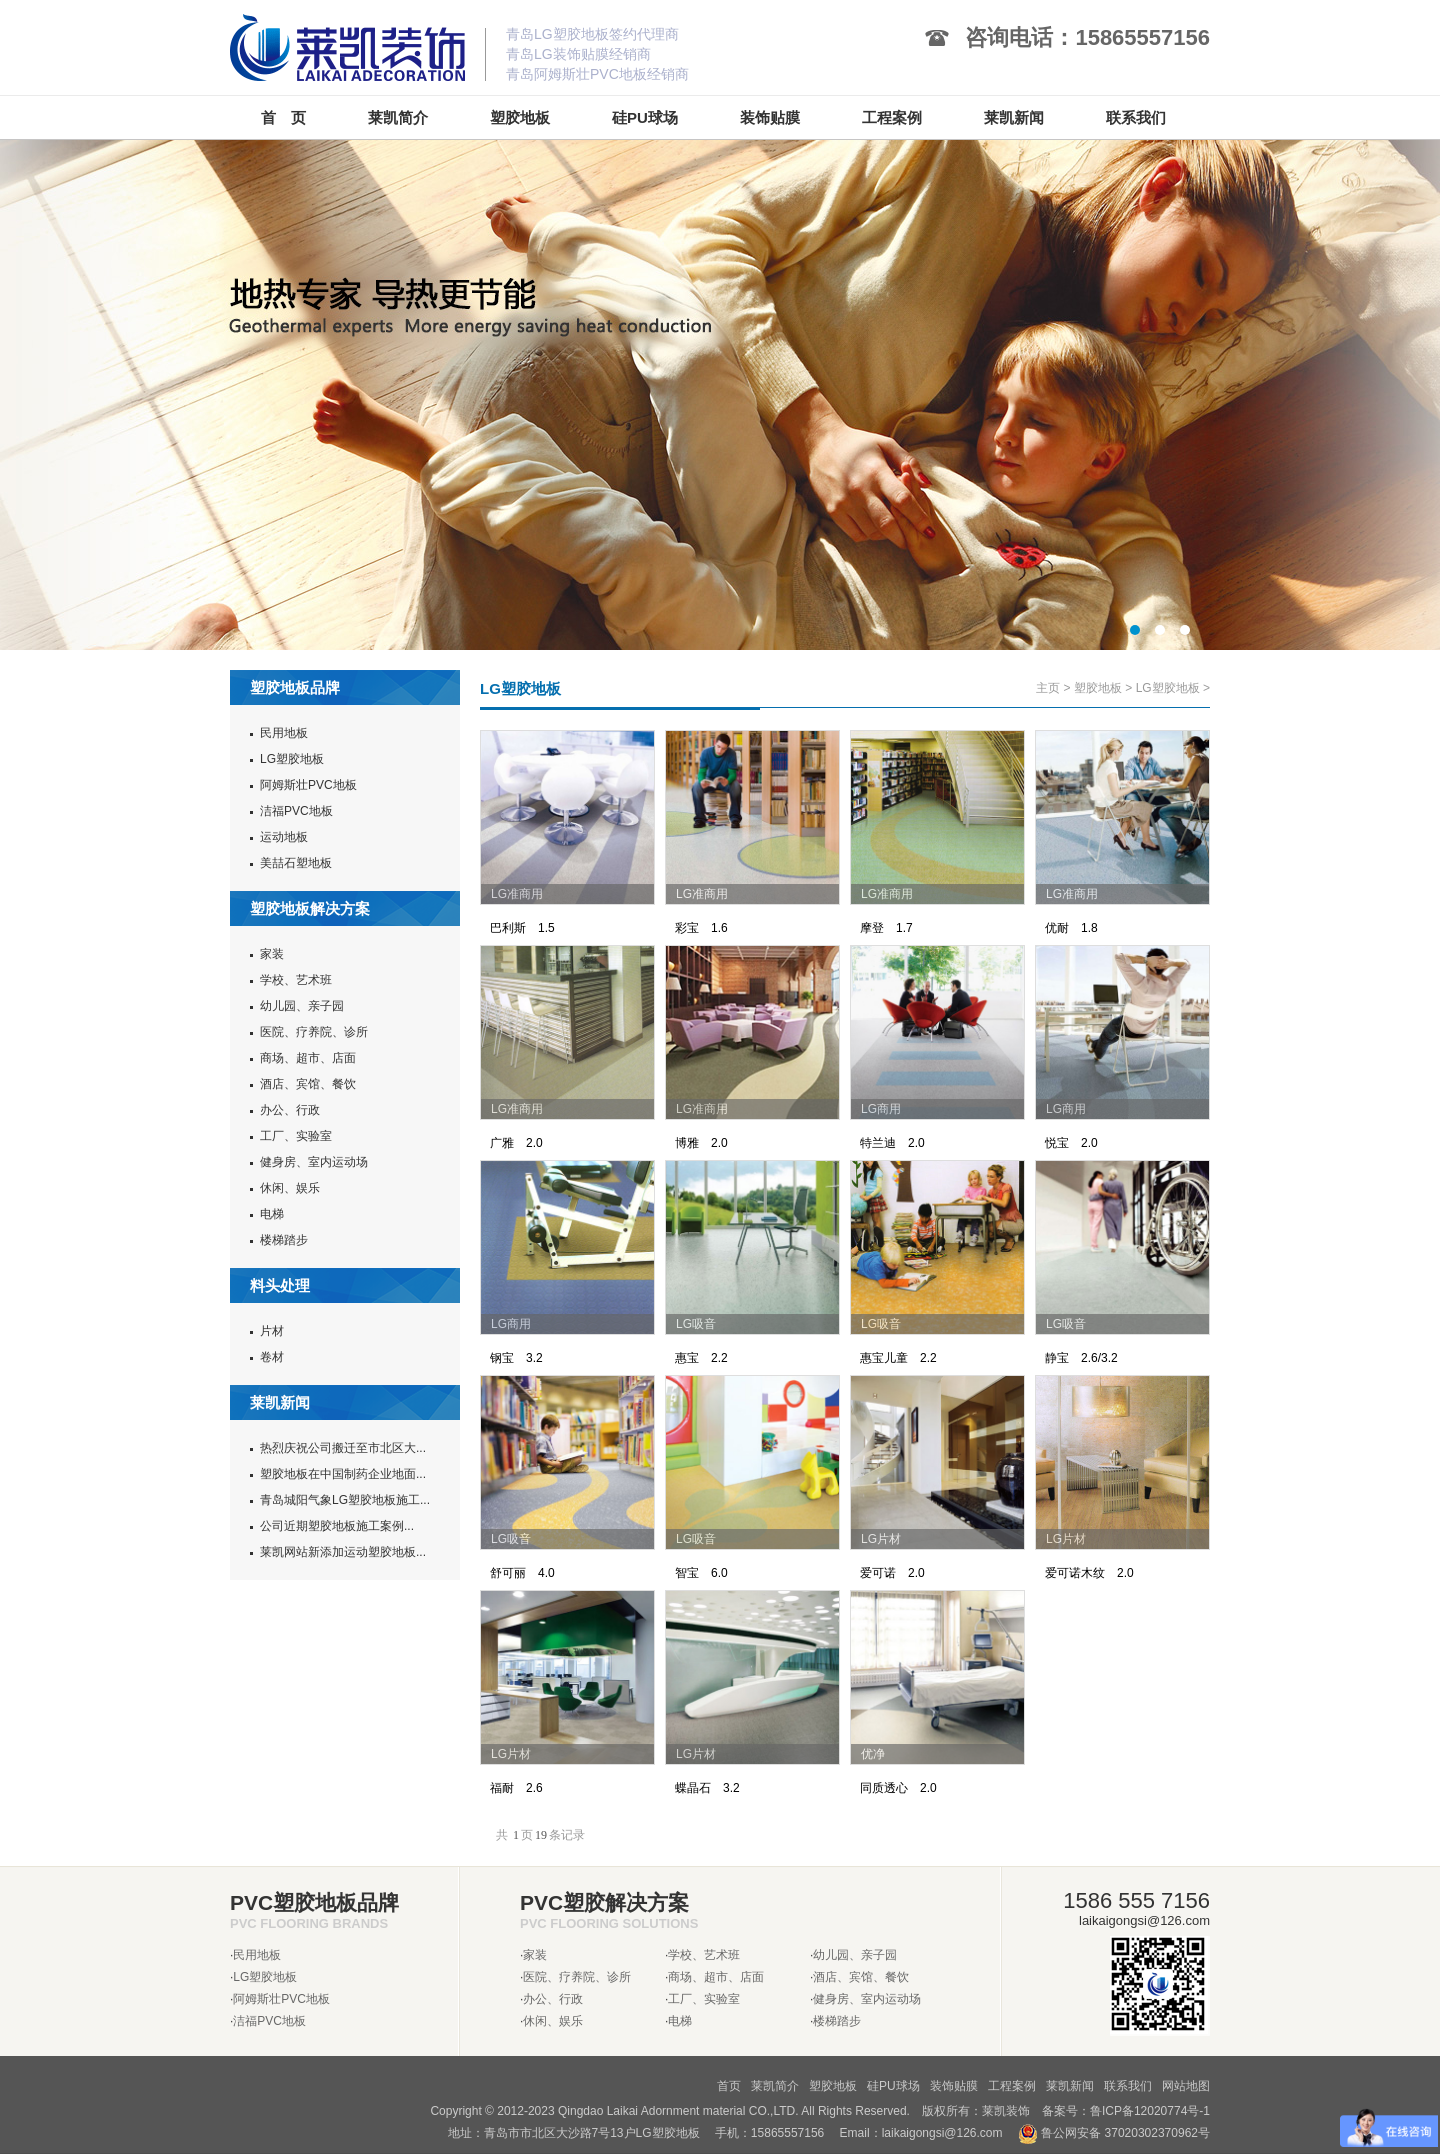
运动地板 (284, 837)
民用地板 (284, 733)
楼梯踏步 (284, 1240)
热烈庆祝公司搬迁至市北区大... (343, 1448)
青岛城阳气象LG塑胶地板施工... (345, 1500)
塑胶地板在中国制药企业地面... (343, 1474)
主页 (1048, 688)
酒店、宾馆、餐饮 (308, 1084)
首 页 (283, 117)
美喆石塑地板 (296, 863)
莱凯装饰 (1006, 2111)
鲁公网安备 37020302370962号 (1114, 2133)
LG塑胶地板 (292, 759)
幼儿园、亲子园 (302, 1006)
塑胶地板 (1098, 688)
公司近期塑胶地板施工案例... (337, 1526)
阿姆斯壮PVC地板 (308, 785)
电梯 (272, 1214)
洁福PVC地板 (296, 811)
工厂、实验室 (296, 1136)
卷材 (272, 1357)
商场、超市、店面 (308, 1058)
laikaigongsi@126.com (942, 2133)
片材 (272, 1331)
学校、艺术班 (296, 980)
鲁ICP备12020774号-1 (1150, 2111)
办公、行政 (290, 1110)
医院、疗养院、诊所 (314, 1032)
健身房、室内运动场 (314, 1162)
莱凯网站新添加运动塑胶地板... (343, 1552)
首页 (729, 2086)
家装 (272, 954)
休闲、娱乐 (290, 1188)
